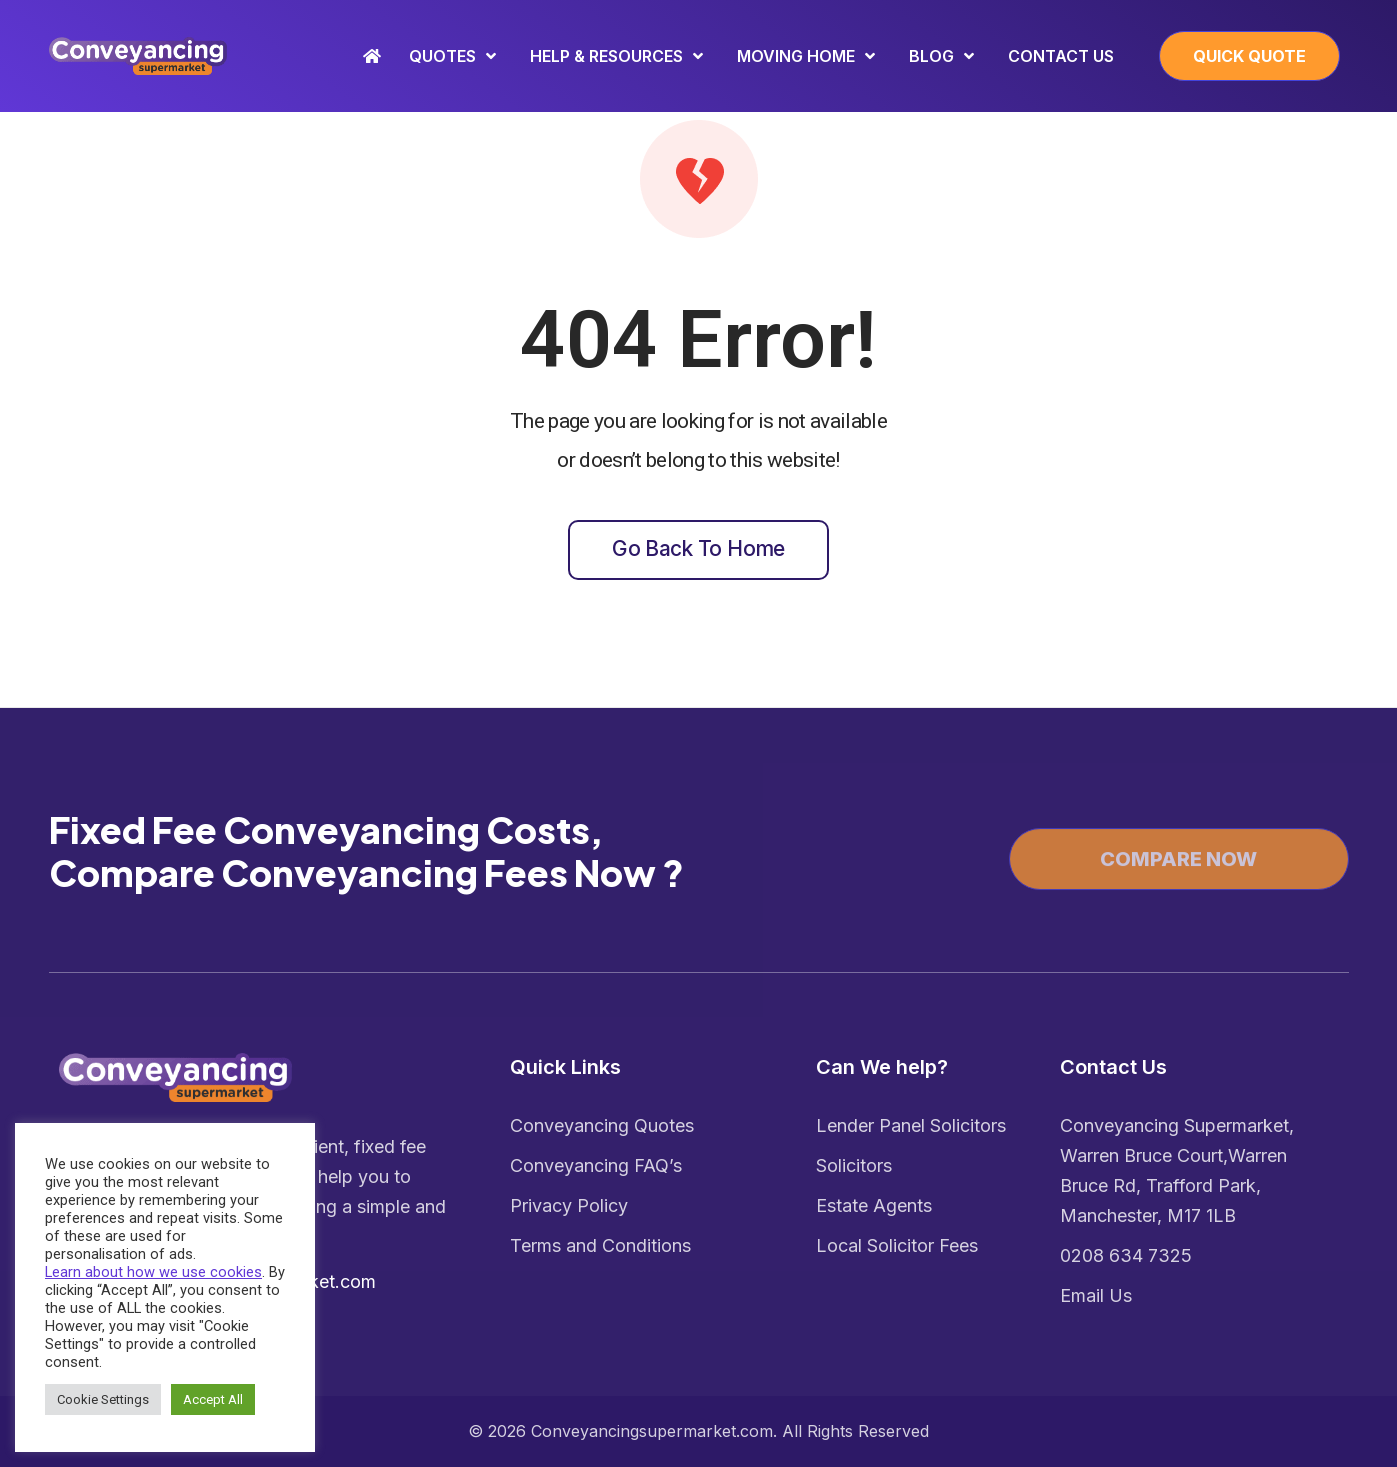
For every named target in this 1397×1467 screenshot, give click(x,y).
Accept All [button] (213, 1399)
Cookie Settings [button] (103, 1399)
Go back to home (698, 548)
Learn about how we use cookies (153, 1272)
